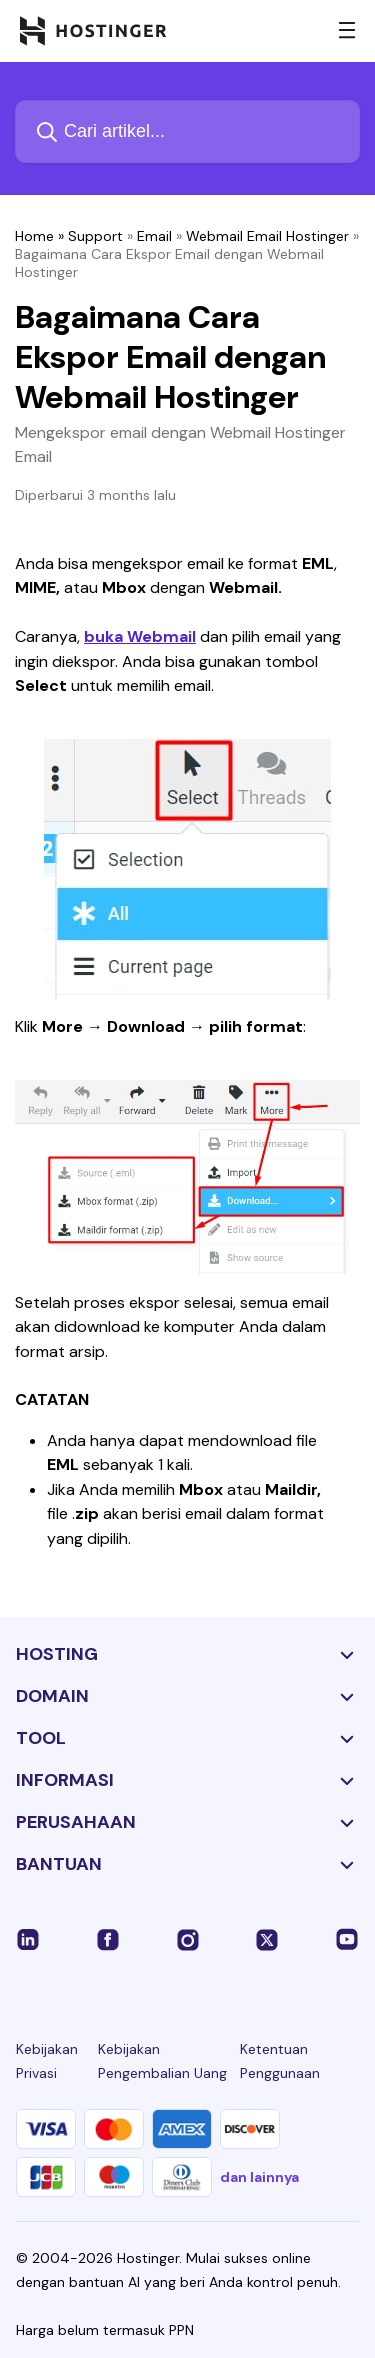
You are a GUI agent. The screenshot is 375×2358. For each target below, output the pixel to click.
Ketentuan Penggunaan (280, 2061)
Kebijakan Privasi (47, 2061)
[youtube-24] (347, 1938)
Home (34, 236)
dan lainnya (259, 2177)
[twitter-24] (267, 1938)
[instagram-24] (188, 1938)
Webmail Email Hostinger (267, 236)
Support (95, 236)
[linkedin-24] (28, 1938)
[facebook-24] (108, 1938)
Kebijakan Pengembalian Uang (162, 2061)
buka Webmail (140, 636)
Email (154, 236)
